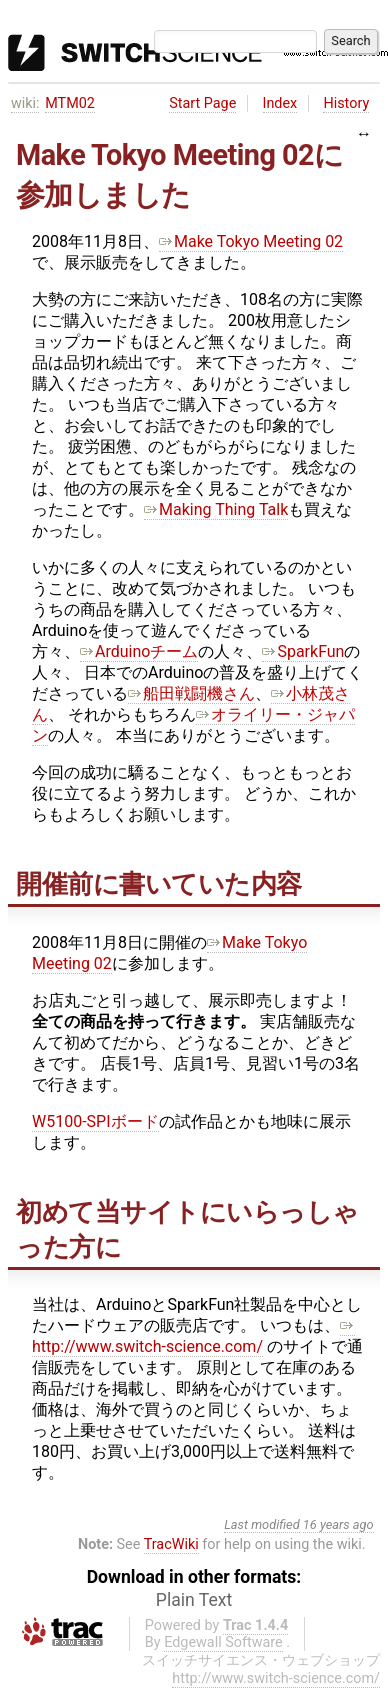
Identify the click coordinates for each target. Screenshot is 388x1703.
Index (280, 103)
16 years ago (338, 1524)
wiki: (25, 103)
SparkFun (303, 651)
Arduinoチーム (139, 651)
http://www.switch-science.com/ (193, 1336)
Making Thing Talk (216, 509)
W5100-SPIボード (95, 1121)
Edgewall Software (223, 1642)
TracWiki (171, 1544)
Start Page (202, 103)
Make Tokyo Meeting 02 (251, 241)
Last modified (262, 1524)
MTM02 (70, 103)
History (346, 103)
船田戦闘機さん (191, 693)
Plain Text (194, 1600)
